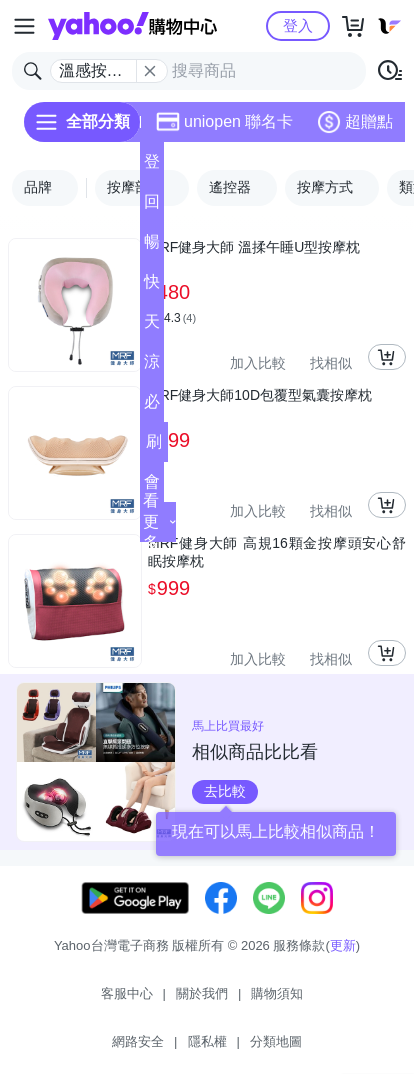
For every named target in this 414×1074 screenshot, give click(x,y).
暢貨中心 (152, 247)
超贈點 (355, 122)
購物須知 (277, 993)
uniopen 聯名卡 (224, 122)
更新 (343, 945)
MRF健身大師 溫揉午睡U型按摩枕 (254, 247)
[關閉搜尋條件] (150, 71)
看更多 (159, 521)
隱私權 (207, 1041)
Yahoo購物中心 (132, 26)
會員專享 (152, 487)
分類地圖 (276, 1041)
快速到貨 (152, 287)
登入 (298, 25)
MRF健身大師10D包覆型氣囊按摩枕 (260, 395)
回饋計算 (152, 207)
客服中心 (127, 993)
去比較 (225, 791)
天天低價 (152, 327)
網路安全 (138, 1041)
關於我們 (202, 993)
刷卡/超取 (154, 447)
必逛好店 (152, 407)
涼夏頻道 (152, 367)
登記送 (152, 167)
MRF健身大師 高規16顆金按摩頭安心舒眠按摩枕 (277, 552)
